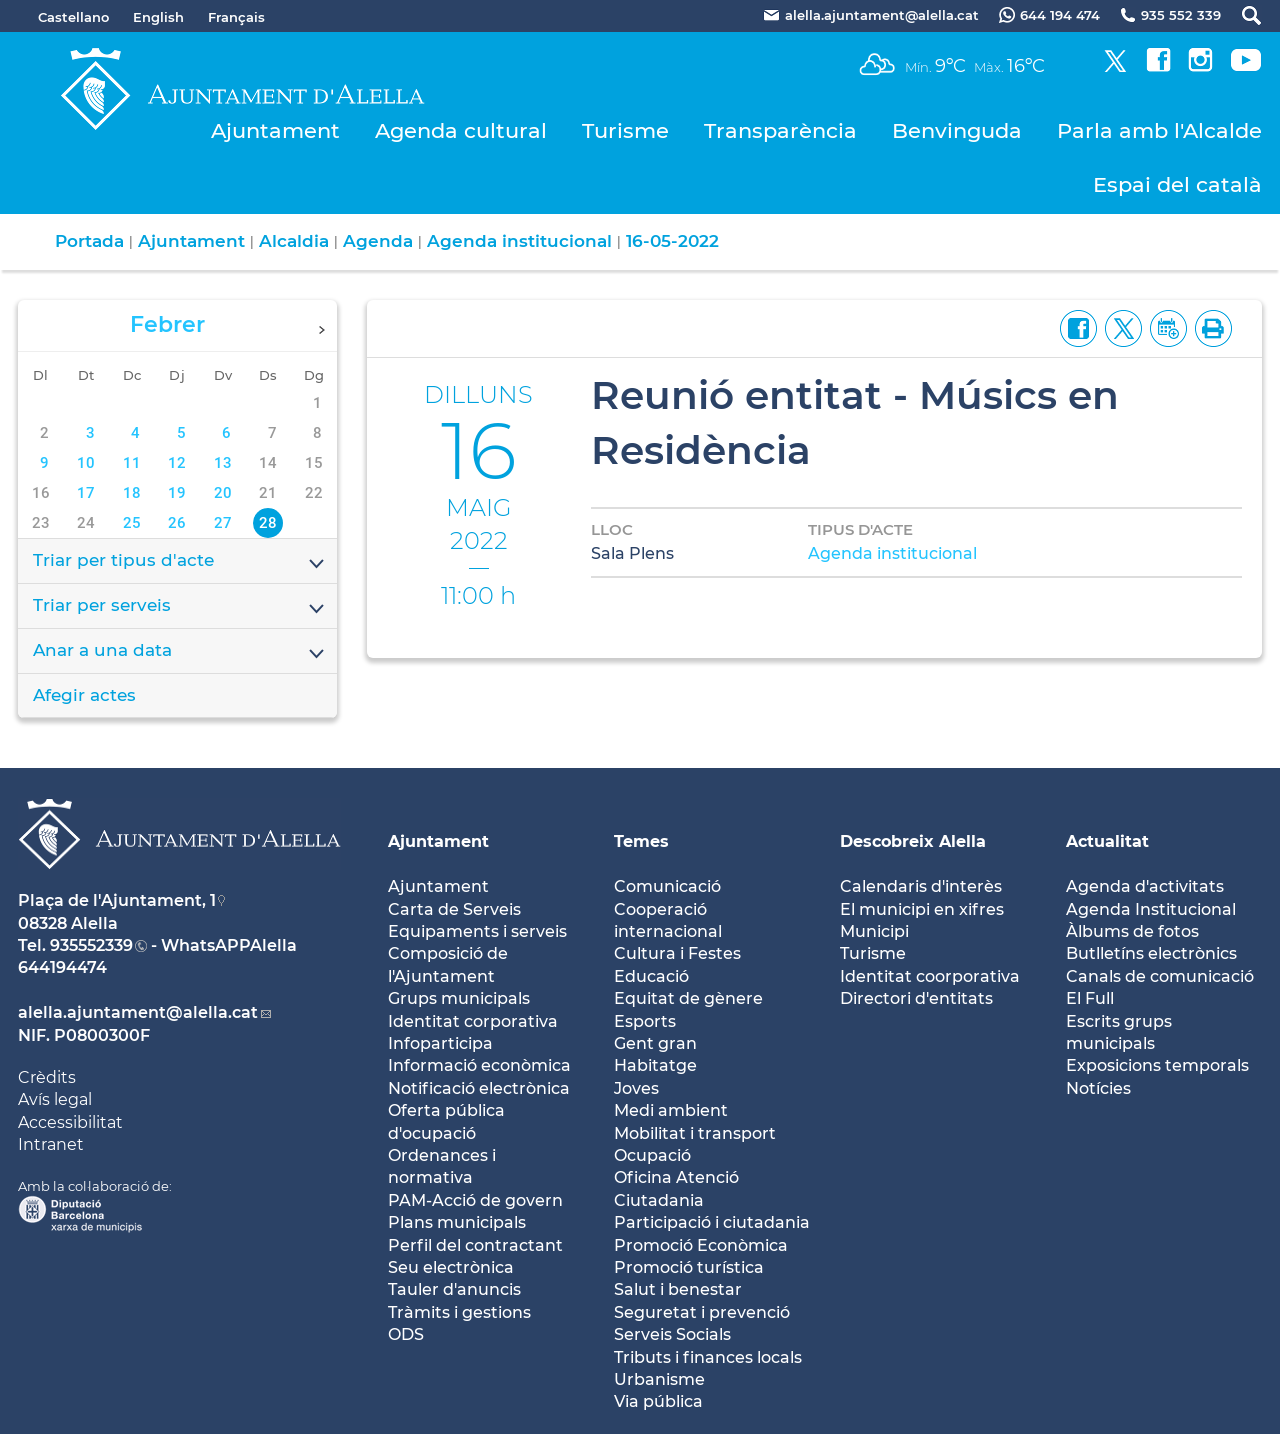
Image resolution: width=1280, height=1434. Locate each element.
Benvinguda (957, 130)
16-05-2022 (672, 241)
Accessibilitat (70, 1122)
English (158, 17)
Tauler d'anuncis (454, 1289)
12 (177, 463)
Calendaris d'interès (921, 886)
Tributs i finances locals (708, 1357)
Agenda (378, 241)
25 (132, 523)
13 (223, 463)
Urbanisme (659, 1379)
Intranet (51, 1144)
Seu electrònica (451, 1267)
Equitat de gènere (688, 998)
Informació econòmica (479, 1065)
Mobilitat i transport (695, 1133)
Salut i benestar (678, 1289)
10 (86, 463)
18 (132, 493)
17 (86, 493)
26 (177, 523)
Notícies (1098, 1088)
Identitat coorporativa (930, 976)
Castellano (73, 17)
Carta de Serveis (454, 909)
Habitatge (655, 1065)
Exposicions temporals (1157, 1065)
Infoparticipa (440, 1043)
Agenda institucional (519, 241)
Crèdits (47, 1077)
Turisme (625, 130)
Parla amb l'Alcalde (1159, 130)
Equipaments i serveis (477, 931)
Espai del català (1177, 184)
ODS (406, 1334)
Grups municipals (459, 998)
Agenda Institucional (1151, 909)
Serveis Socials (672, 1334)
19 (177, 493)
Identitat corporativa (473, 1021)
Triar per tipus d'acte (180, 562)
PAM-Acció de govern (475, 1200)
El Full (1090, 998)
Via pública (658, 1401)
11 (132, 463)
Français (236, 17)
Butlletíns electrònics (1151, 953)
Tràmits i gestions (459, 1312)
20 (223, 493)
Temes (641, 841)
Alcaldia (294, 241)
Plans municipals (457, 1222)
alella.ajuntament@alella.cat (138, 1012)
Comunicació (667, 886)
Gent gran (655, 1043)
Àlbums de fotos (1132, 931)
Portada (89, 241)
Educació (651, 976)
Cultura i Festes (677, 953)
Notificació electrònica (479, 1088)
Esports (645, 1021)
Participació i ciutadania (712, 1222)
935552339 (91, 945)
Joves (636, 1088)
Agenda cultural (461, 130)
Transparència (780, 130)
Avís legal (55, 1099)
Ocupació (652, 1155)
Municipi (874, 931)
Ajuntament (275, 130)
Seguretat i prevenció (702, 1312)
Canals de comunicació (1160, 976)
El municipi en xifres (922, 909)
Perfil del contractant (475, 1245)
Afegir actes (84, 695)
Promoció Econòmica (701, 1245)
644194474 (62, 967)
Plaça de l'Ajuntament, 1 (117, 900)
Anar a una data (180, 652)
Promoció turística (689, 1267)
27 (223, 523)
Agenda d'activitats (1145, 886)
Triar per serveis (180, 607)
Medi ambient (671, 1110)
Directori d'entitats (916, 998)
